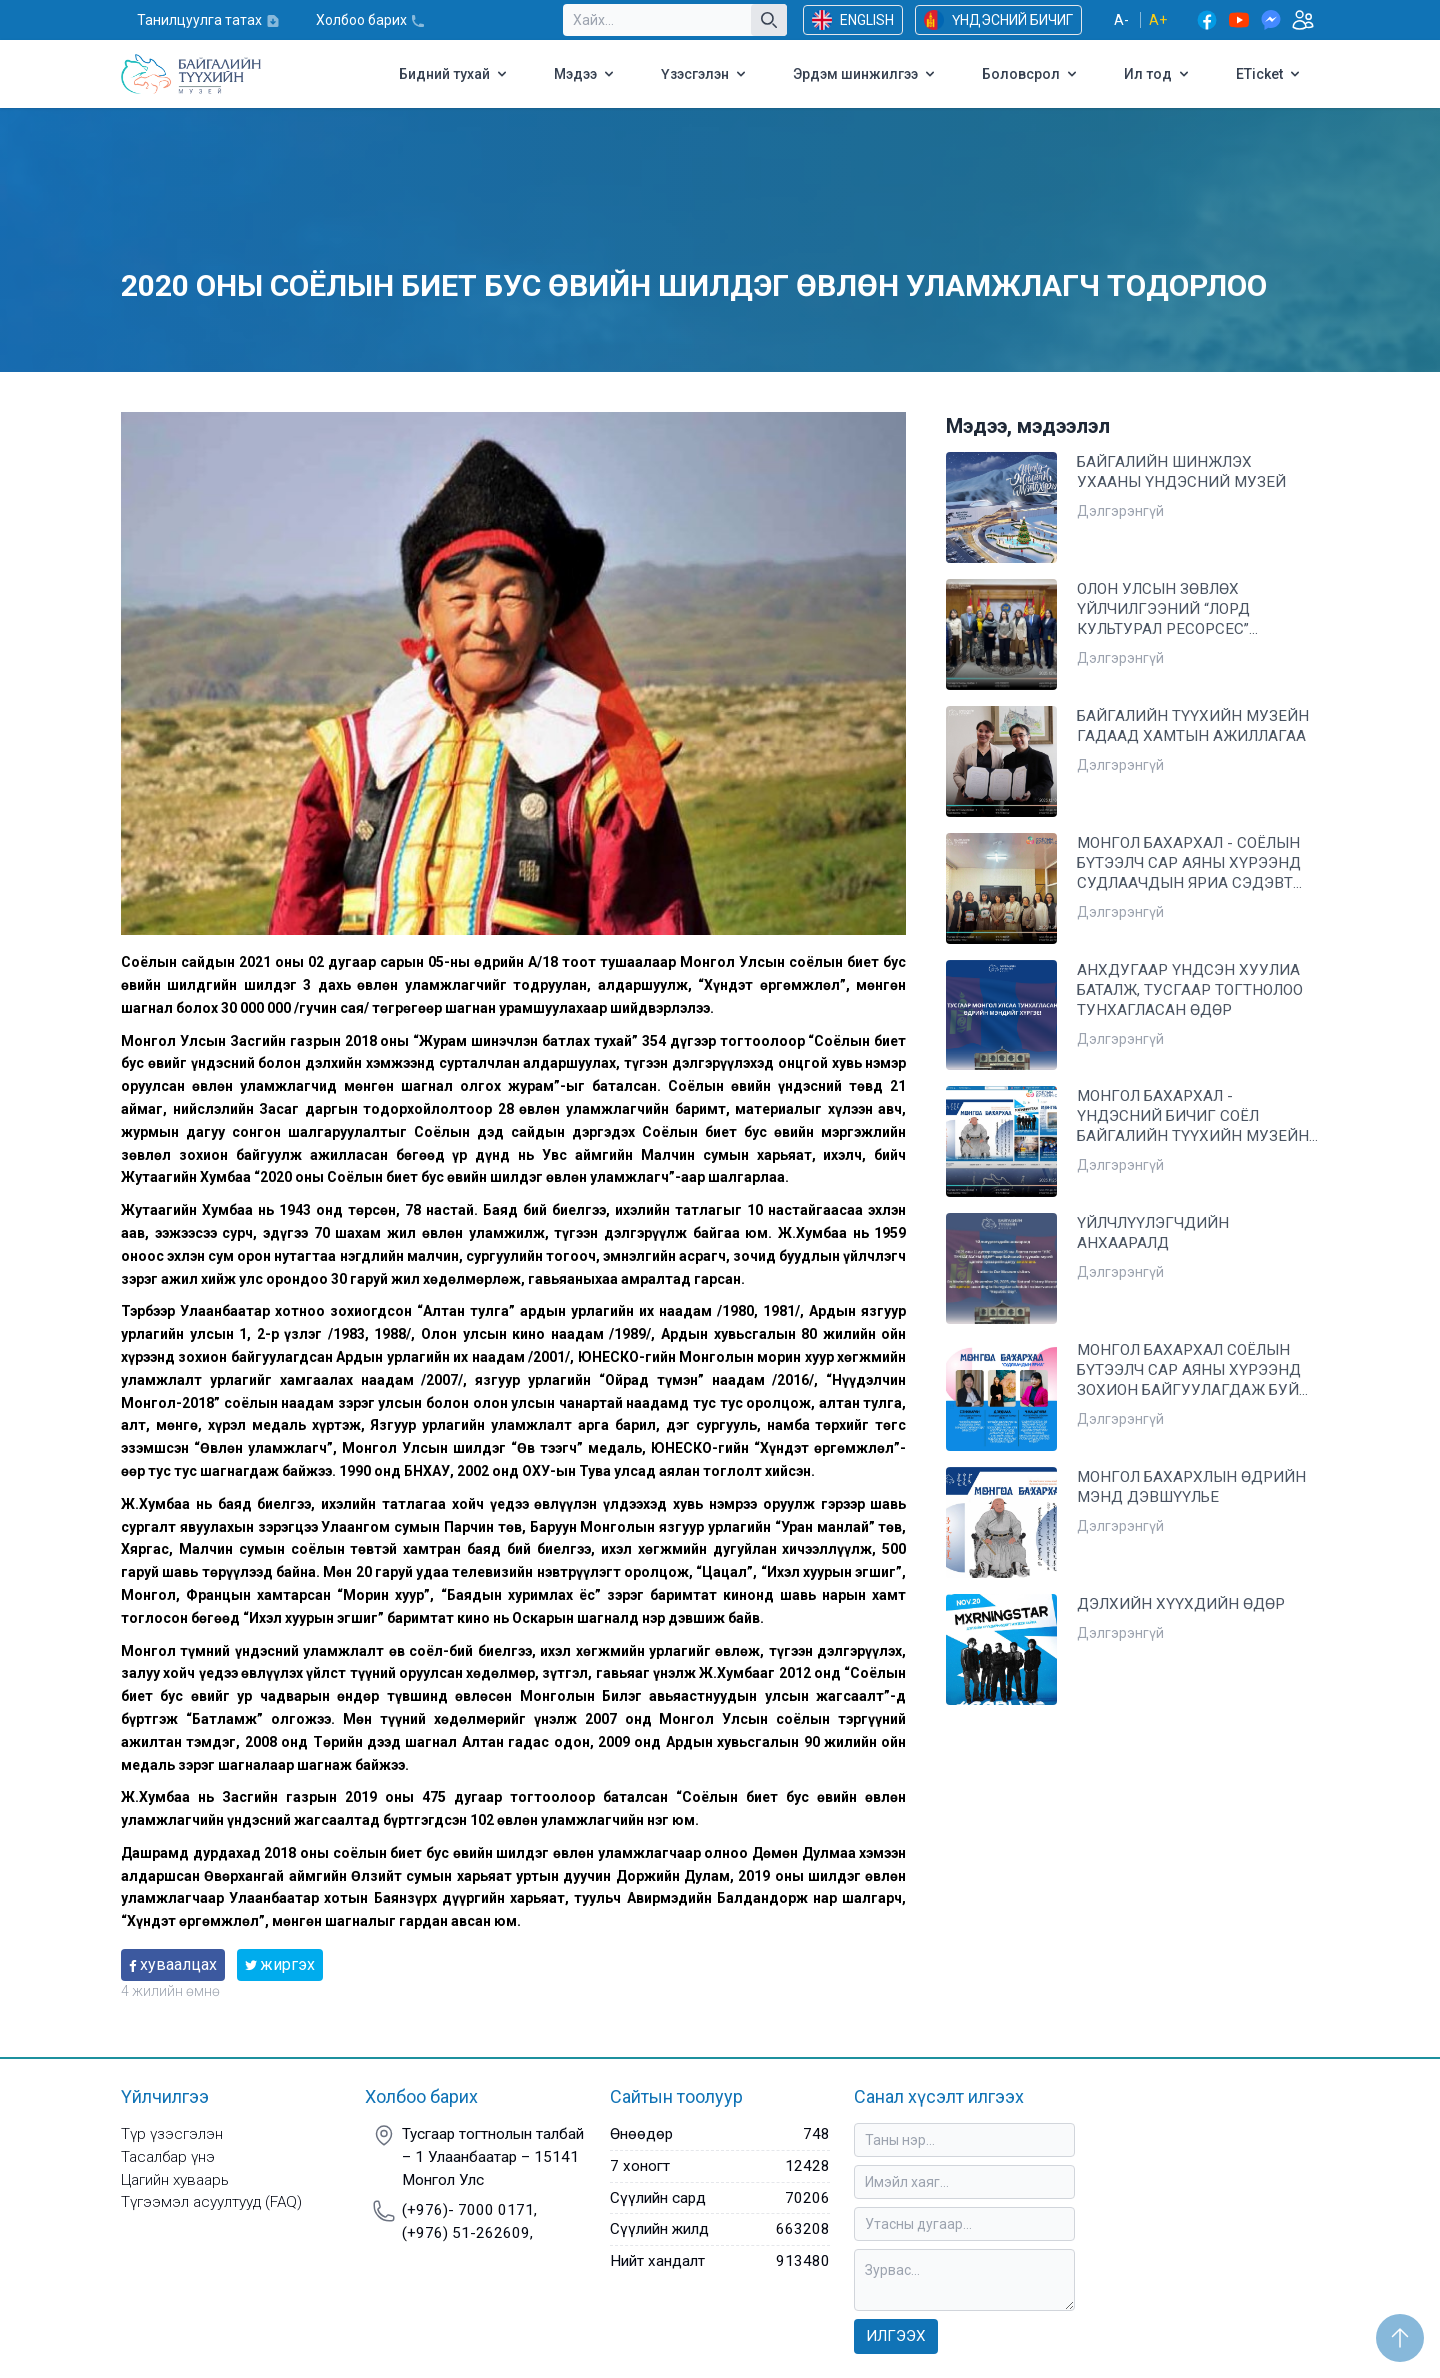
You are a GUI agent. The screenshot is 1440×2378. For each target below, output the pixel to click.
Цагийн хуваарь (175, 2180)
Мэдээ (585, 74)
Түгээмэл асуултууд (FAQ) (211, 2202)
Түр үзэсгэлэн (172, 2134)
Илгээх (896, 2336)
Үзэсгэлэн (705, 74)
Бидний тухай (454, 74)
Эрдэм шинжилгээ (865, 74)
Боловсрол (1031, 74)
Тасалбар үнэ (168, 2157)
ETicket (1269, 74)
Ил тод (1158, 74)
